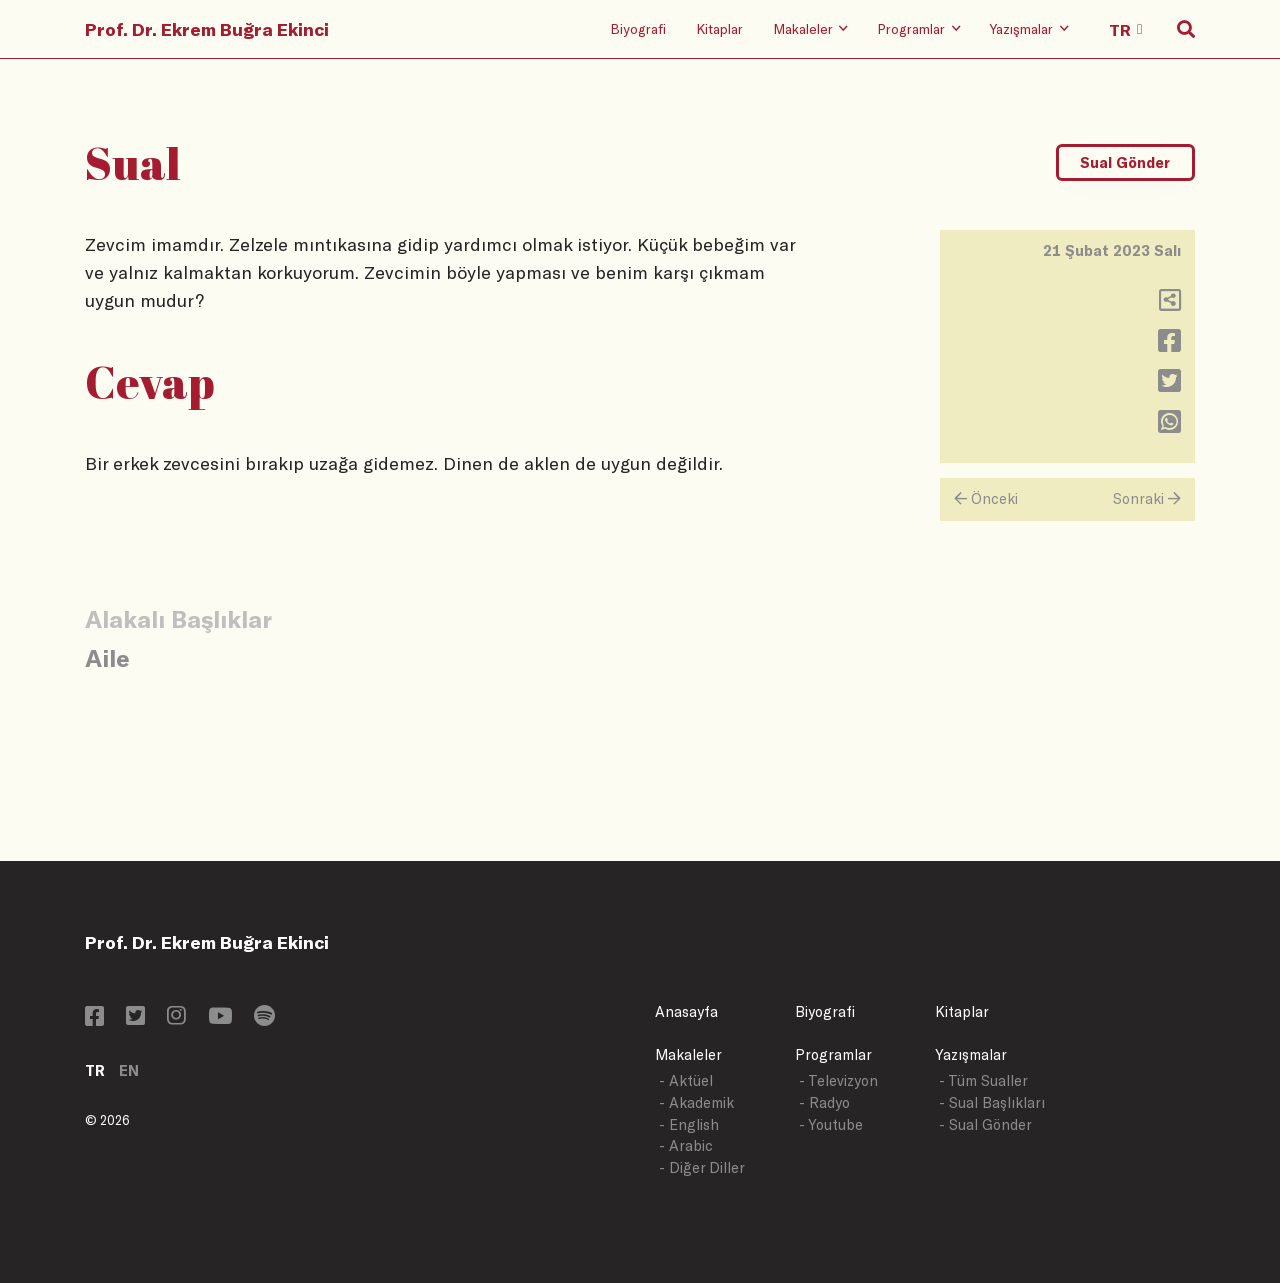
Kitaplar (719, 28)
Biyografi (638, 28)
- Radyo (824, 1102)
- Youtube (831, 1124)
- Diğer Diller (702, 1167)
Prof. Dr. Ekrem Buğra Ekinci (207, 29)
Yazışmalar (971, 1054)
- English (689, 1124)
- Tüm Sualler (983, 1080)
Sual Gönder (1125, 162)
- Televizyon (838, 1080)
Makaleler (688, 1054)
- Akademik (696, 1102)
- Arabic (686, 1145)
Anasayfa (686, 1011)
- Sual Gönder (985, 1124)
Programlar (833, 1054)
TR (95, 1070)
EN (129, 1070)
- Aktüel (686, 1080)
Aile (107, 657)
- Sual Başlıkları (992, 1102)
